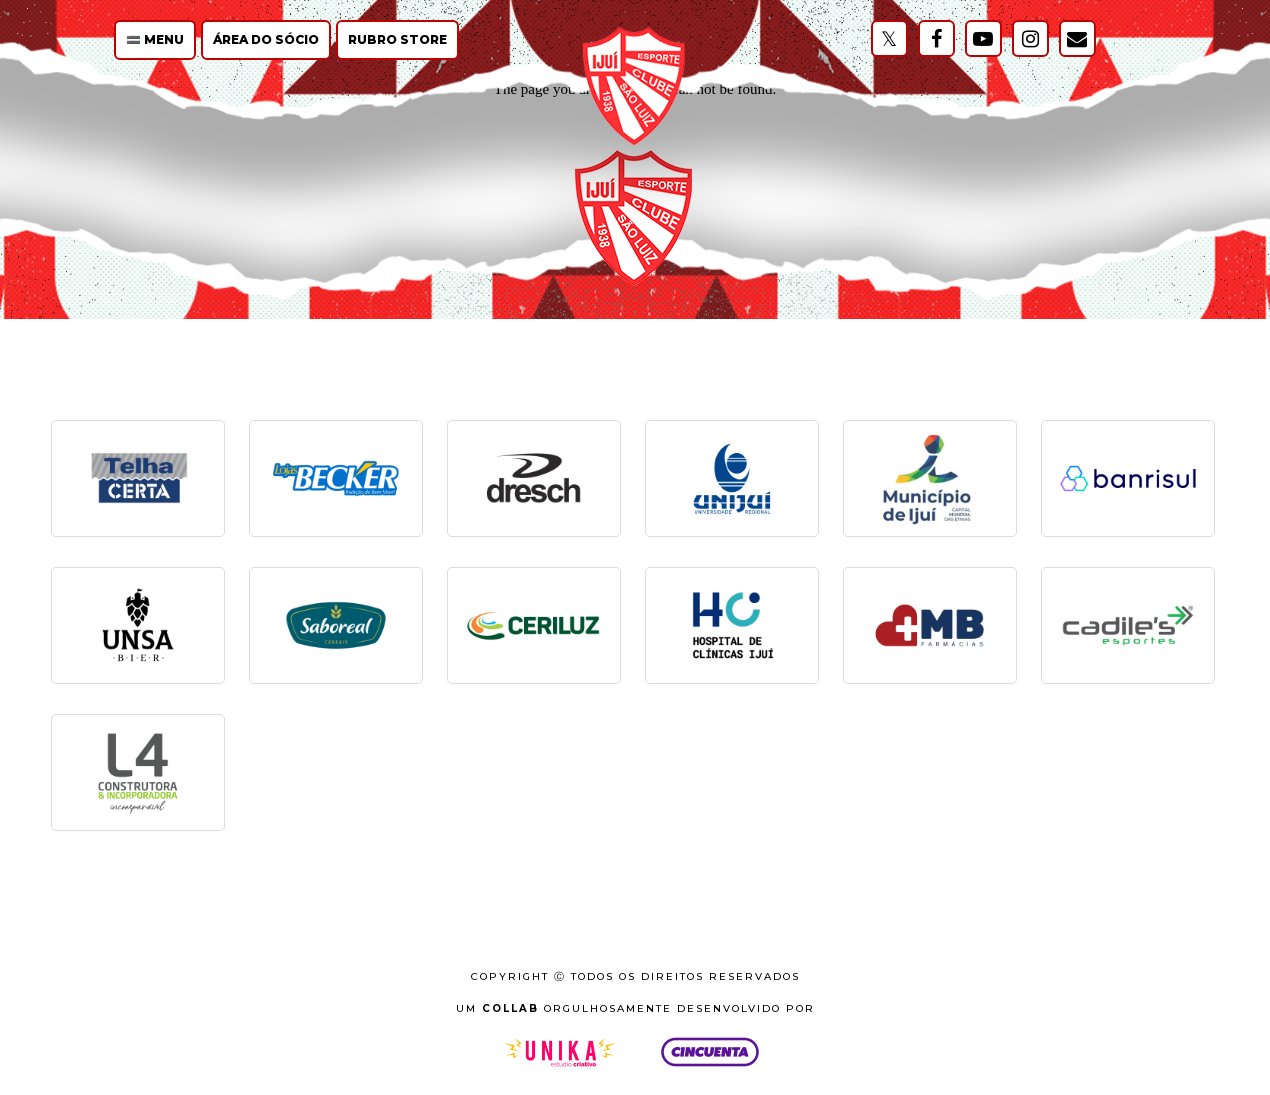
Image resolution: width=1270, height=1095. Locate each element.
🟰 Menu (155, 39)
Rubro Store (397, 39)
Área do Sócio (266, 39)
